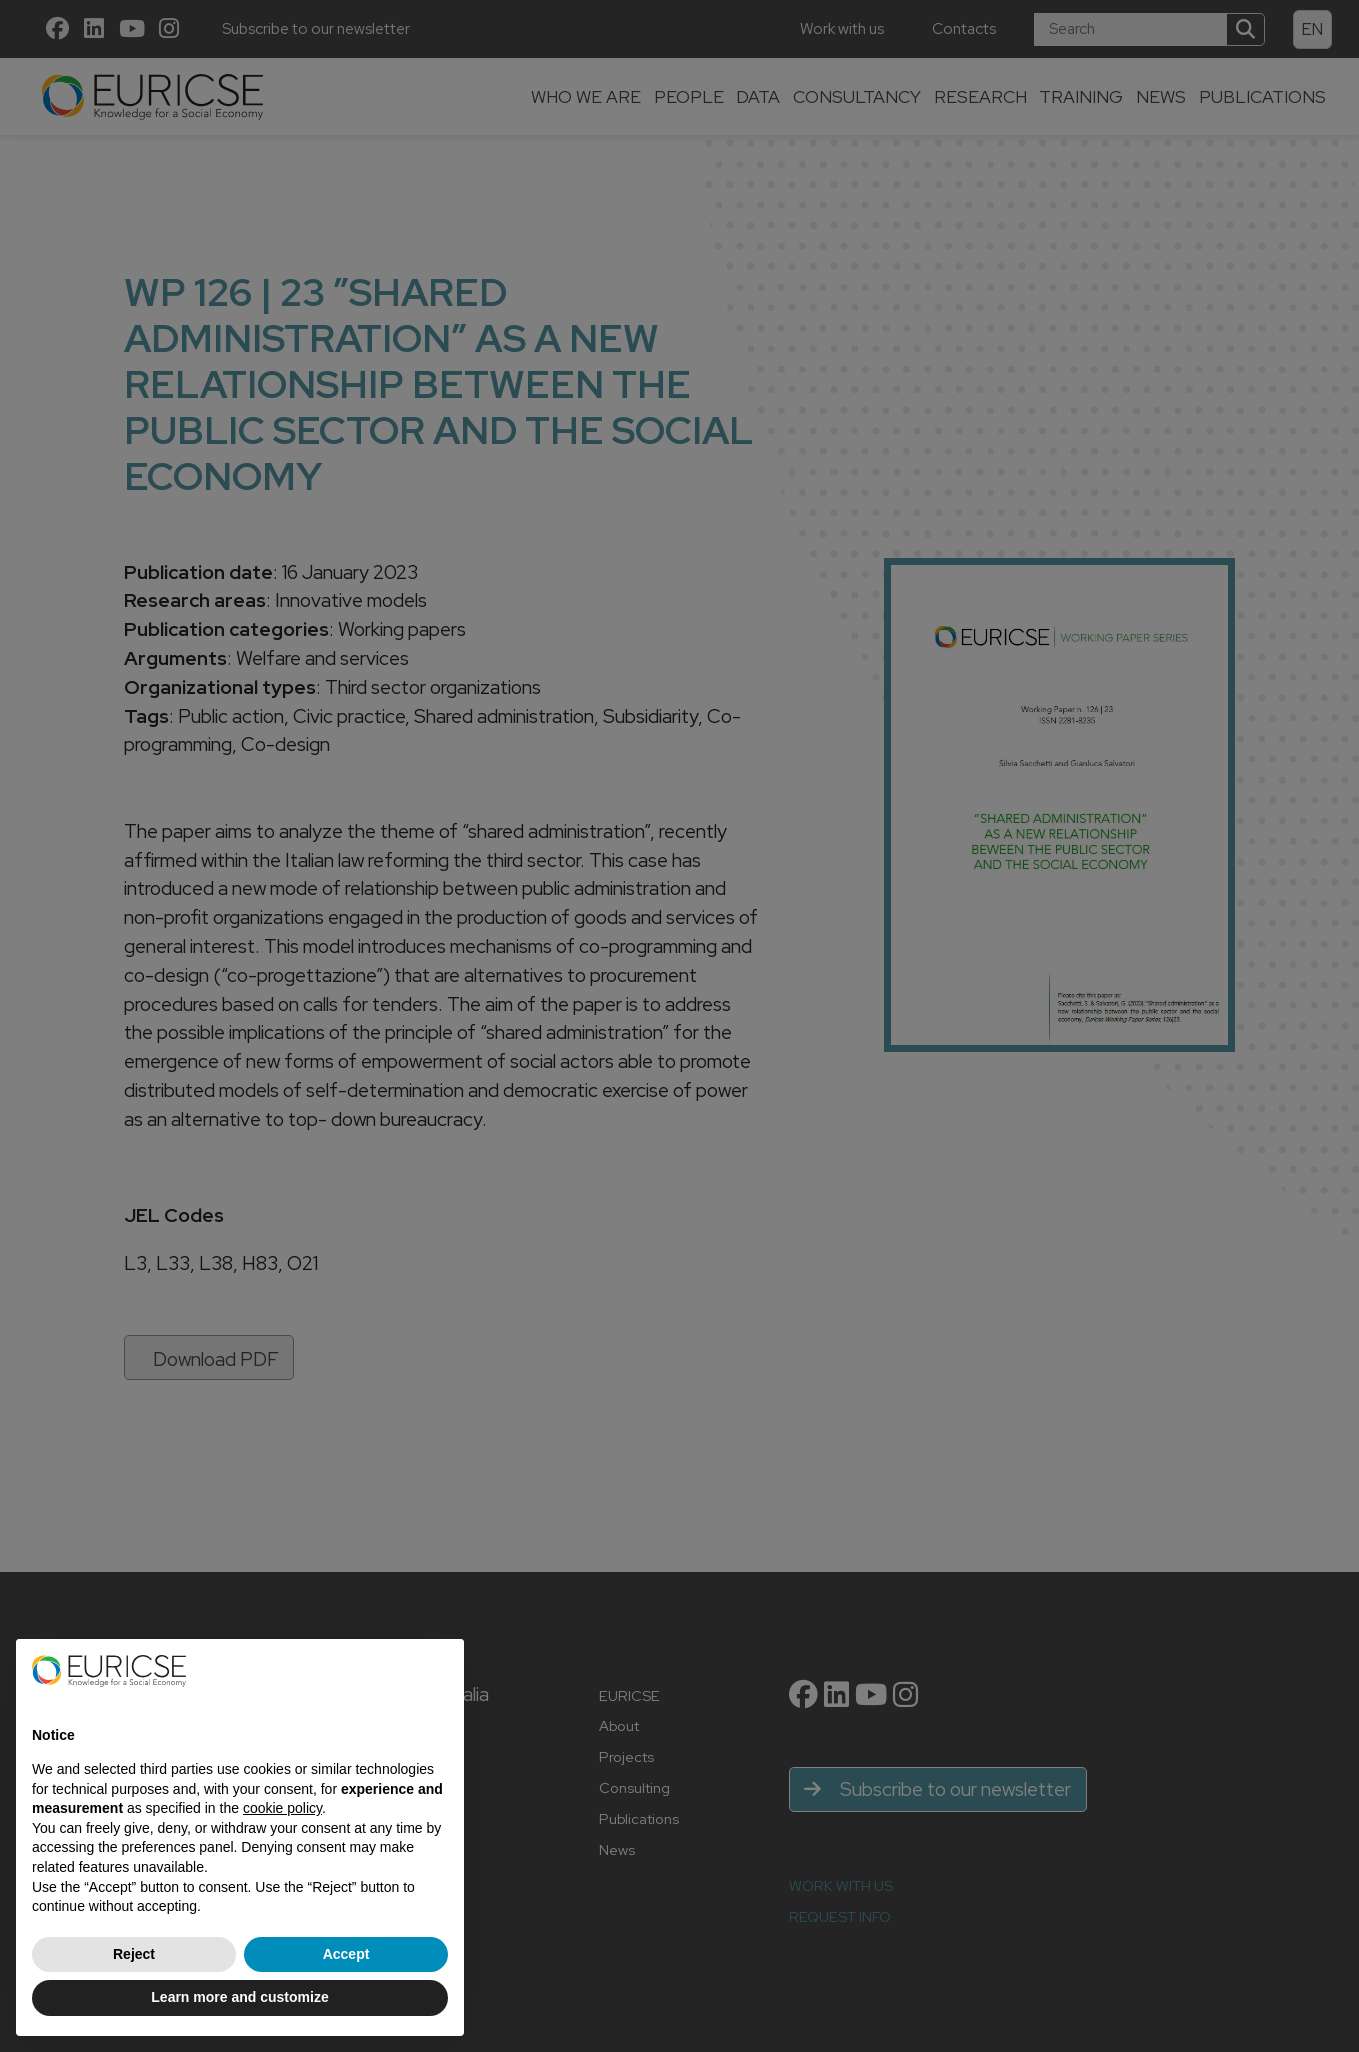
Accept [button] (346, 1954)
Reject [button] (134, 1954)
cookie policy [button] (282, 1808)
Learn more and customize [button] (239, 1997)
